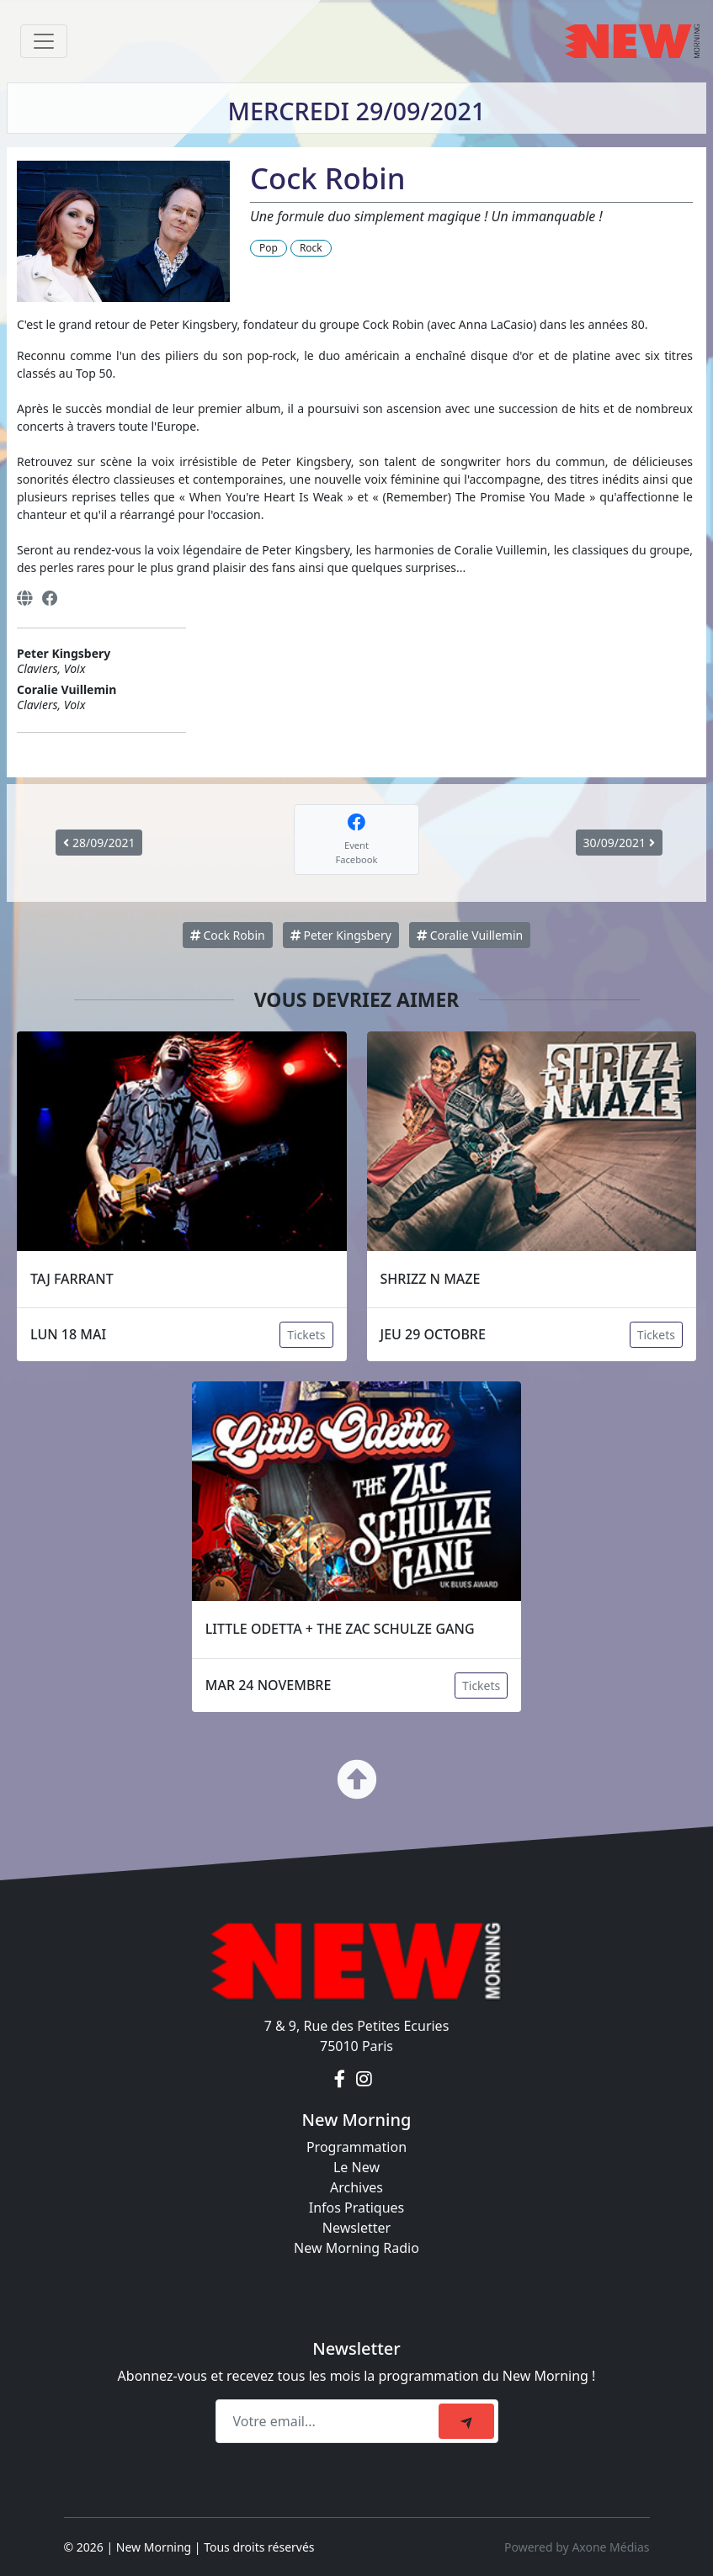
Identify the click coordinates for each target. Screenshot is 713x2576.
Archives (356, 2187)
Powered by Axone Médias (576, 2547)
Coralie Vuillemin (470, 935)
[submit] (466, 2421)
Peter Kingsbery (340, 935)
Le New (356, 2167)
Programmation (356, 2147)
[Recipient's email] (329, 2421)
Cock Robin (227, 935)
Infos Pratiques (357, 2207)
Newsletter (356, 2227)
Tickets (306, 1335)
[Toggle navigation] (43, 41)
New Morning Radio (356, 2248)
